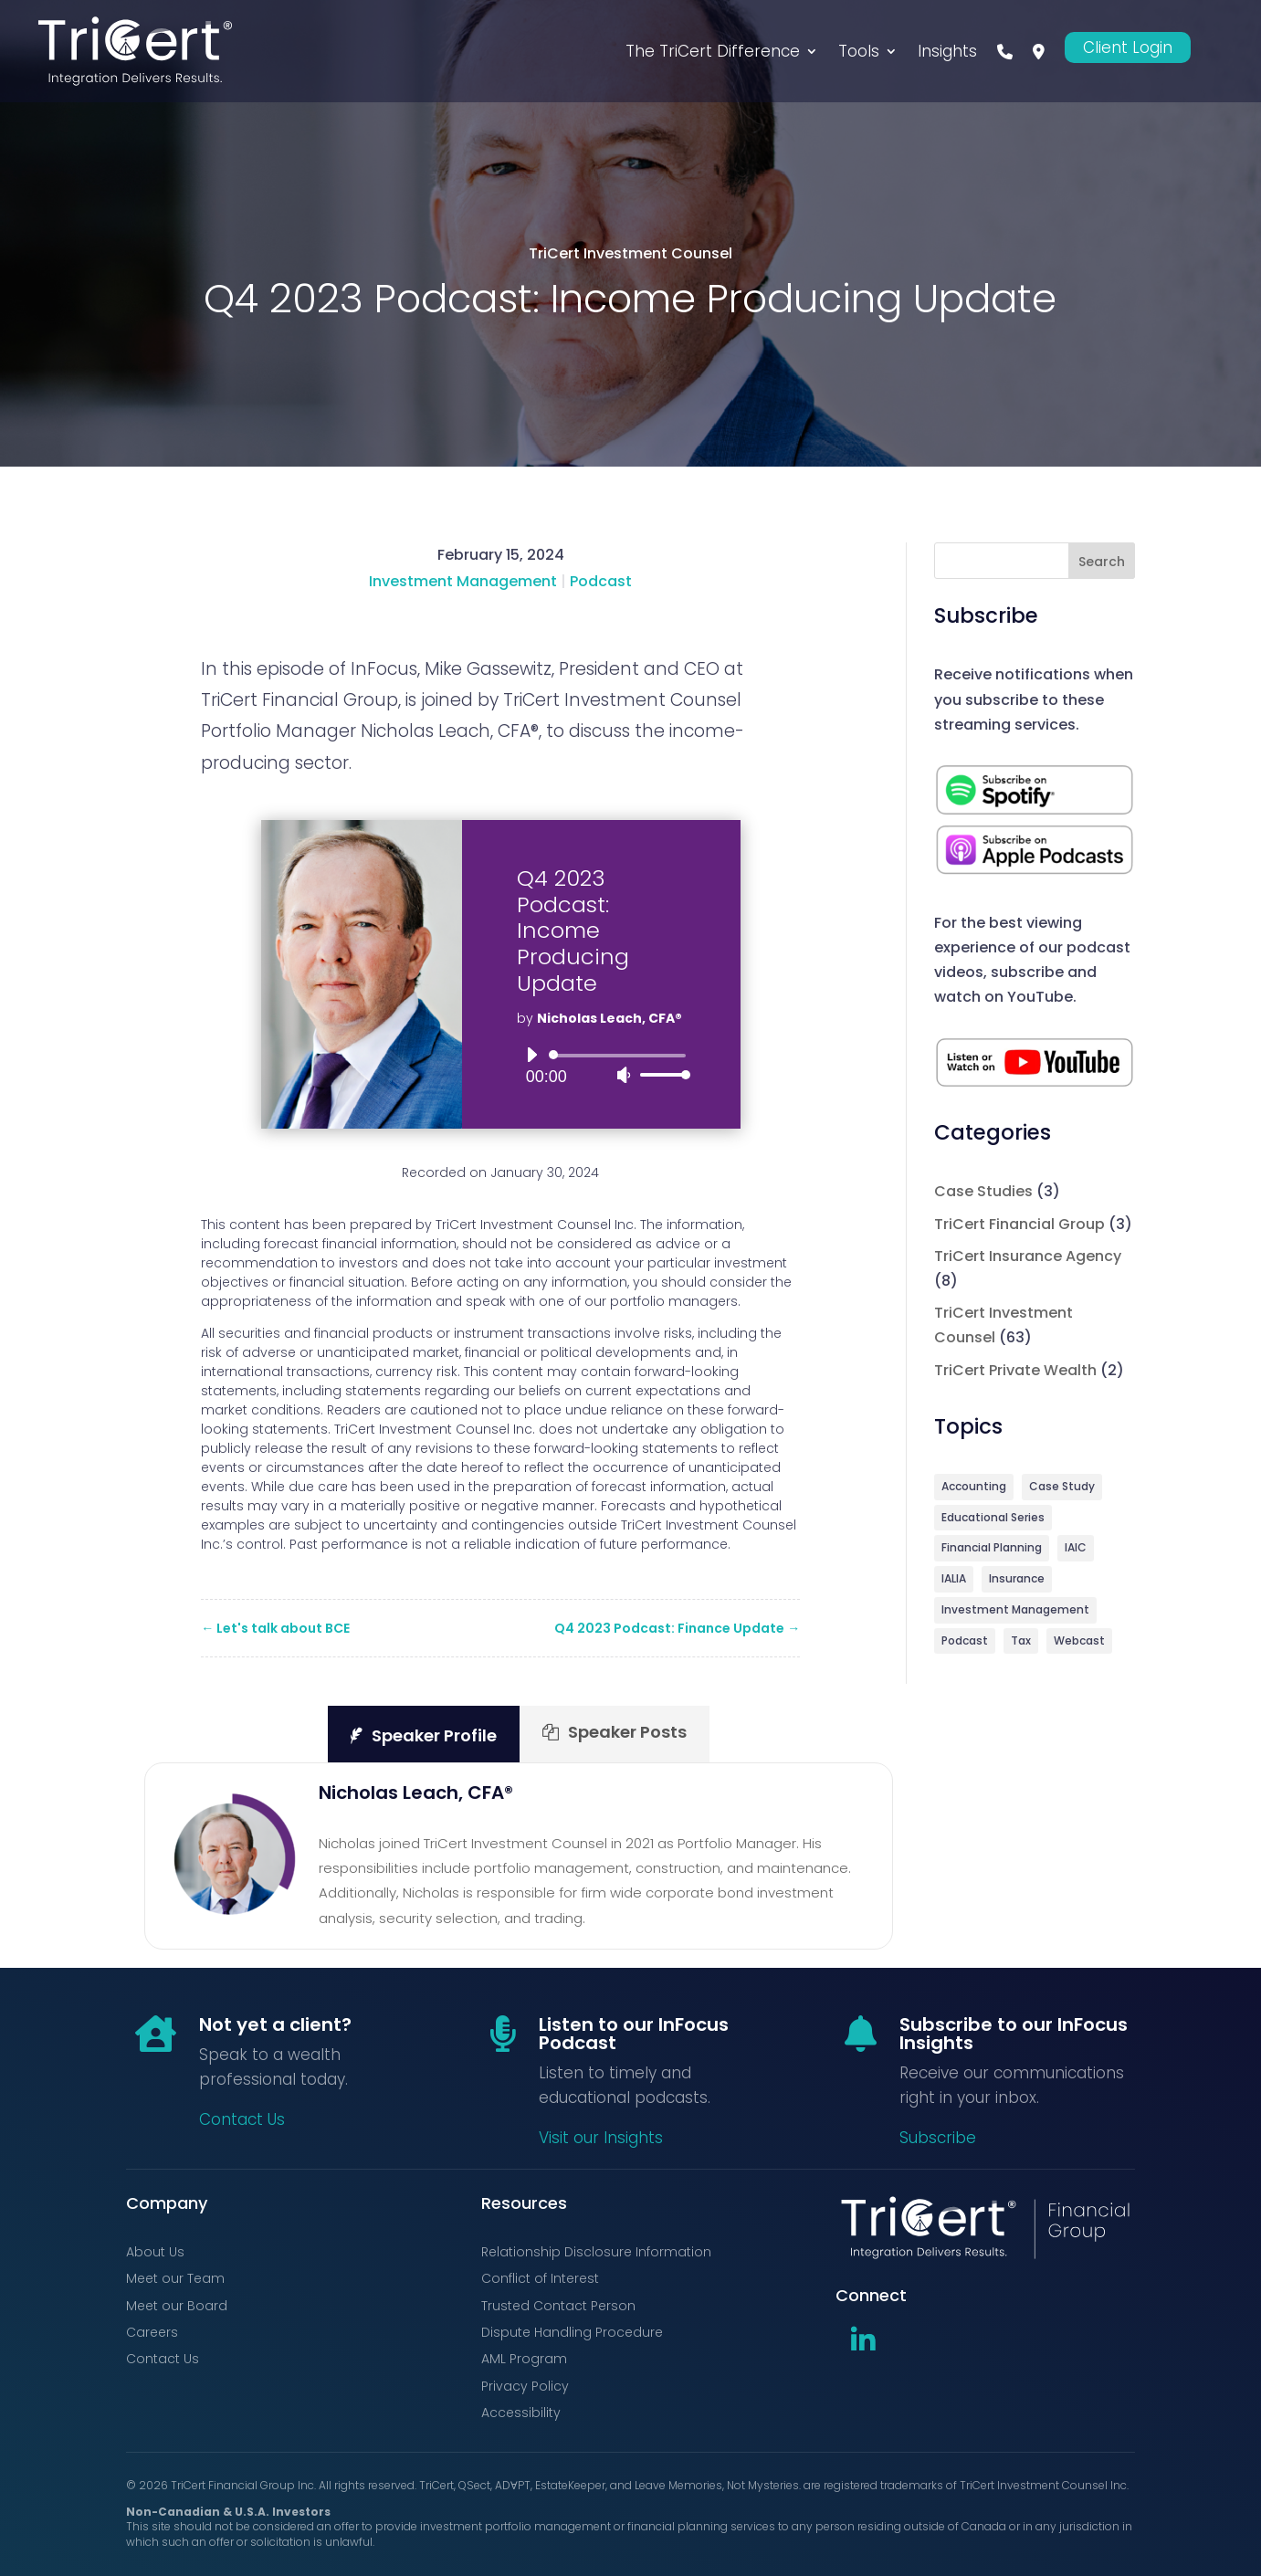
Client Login (1127, 47)
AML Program (524, 2359)
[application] (601, 1064)
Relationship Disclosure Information (596, 2252)
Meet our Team (175, 2278)
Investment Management (463, 581)
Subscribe (937, 2138)
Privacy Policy (525, 2386)
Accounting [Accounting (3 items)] (973, 1487)
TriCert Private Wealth (1015, 1370)
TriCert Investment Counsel (630, 253)
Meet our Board (176, 2306)
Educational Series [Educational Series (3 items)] (993, 1519)
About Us (155, 2252)
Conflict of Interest (540, 2278)
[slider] (620, 1055)
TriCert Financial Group (1019, 1224)
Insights (947, 51)
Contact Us (242, 2119)
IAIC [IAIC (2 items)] (1076, 1551)
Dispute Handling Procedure (572, 2332)
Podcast (601, 581)
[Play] (531, 1054)
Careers (152, 2332)
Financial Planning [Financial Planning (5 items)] (991, 1551)
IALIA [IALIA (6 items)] (953, 1583)
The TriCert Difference (712, 51)
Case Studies (983, 1191)
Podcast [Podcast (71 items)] (964, 1648)
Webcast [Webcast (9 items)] (1079, 1648)
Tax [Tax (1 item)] (1021, 1648)
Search (1101, 561)
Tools (858, 51)
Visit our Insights (601, 2138)
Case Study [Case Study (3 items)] (1062, 1487)
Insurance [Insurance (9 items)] (1017, 1583)
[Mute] (623, 1075)
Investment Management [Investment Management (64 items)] (1015, 1616)
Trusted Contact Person (558, 2306)
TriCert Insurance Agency (1027, 1256)
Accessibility (521, 2412)
